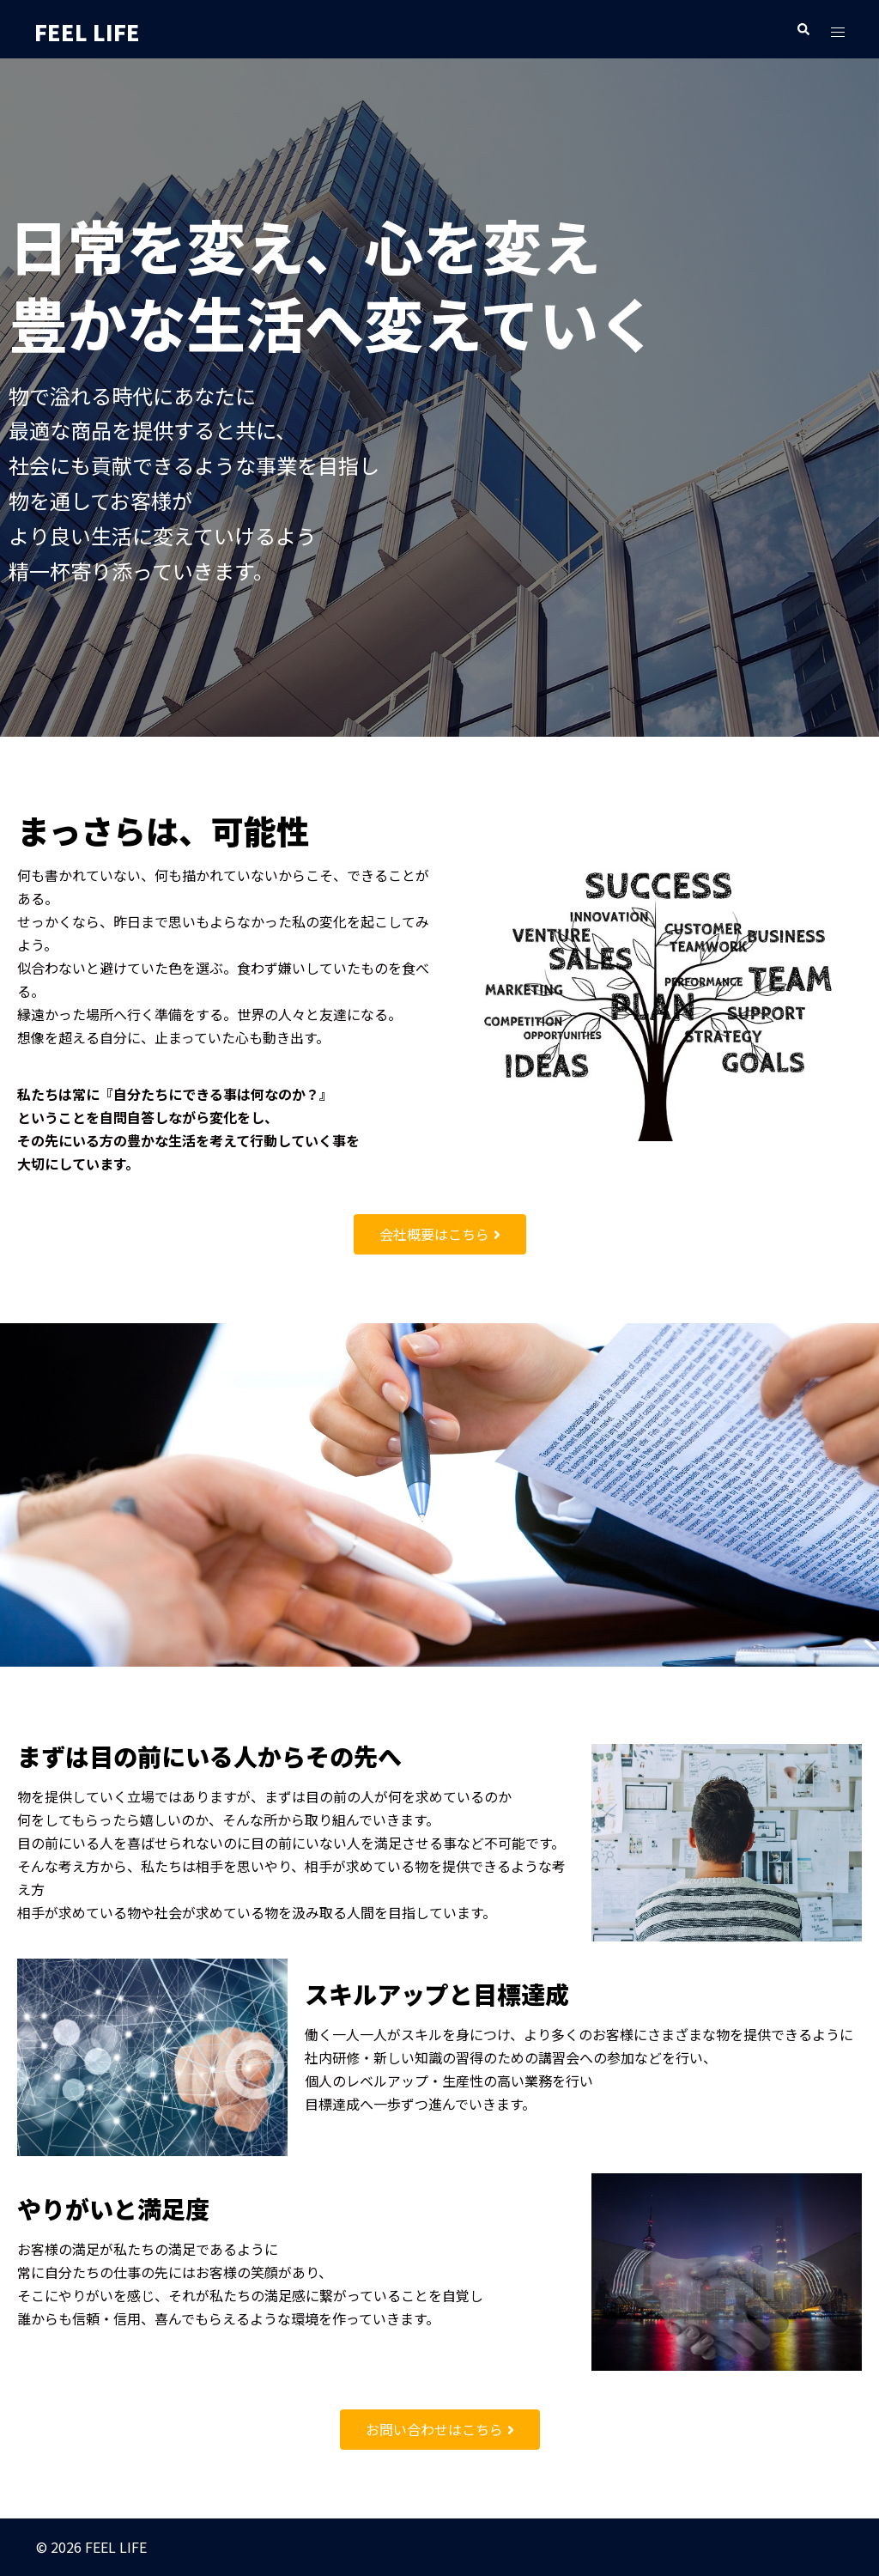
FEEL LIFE (100, 29)
